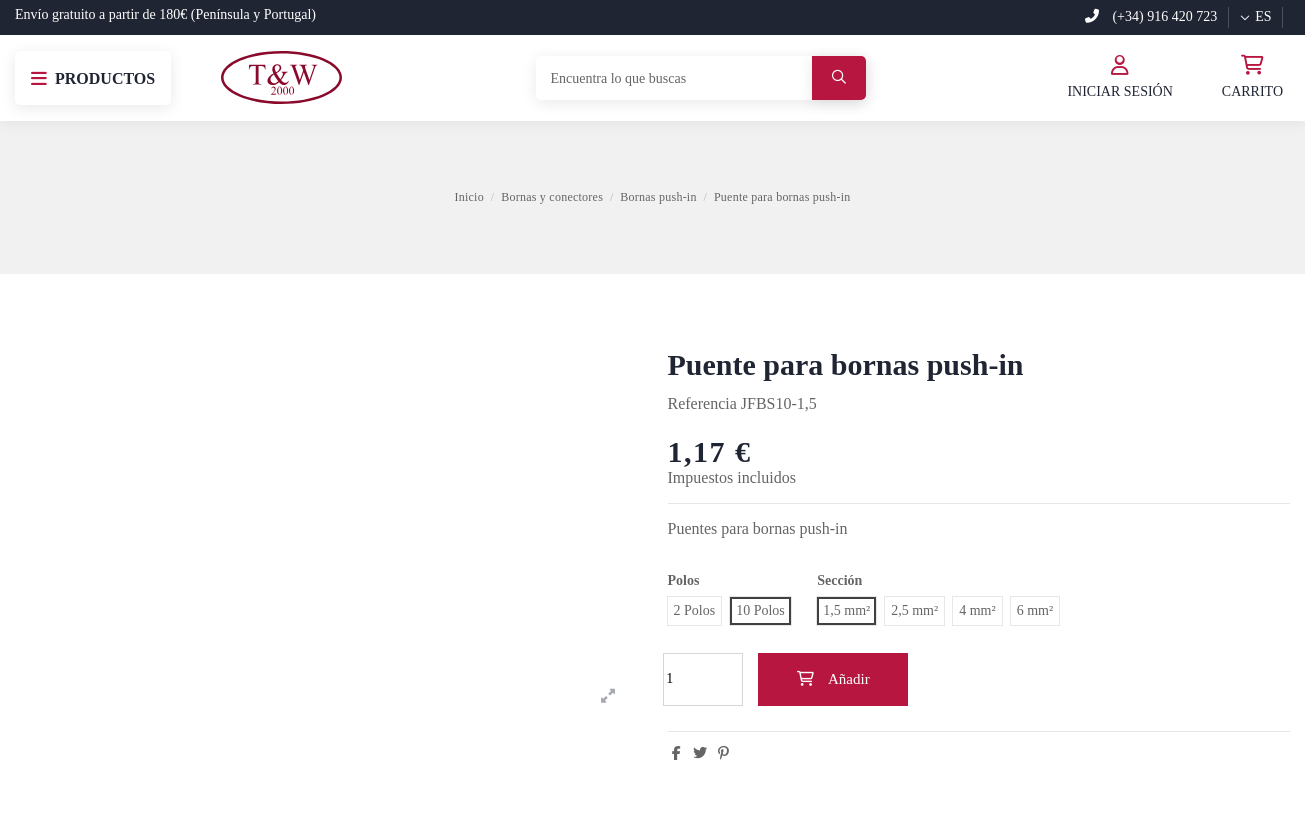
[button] (93, 78)
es (1255, 16)
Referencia (702, 403)
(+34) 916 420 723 (1151, 16)
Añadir (832, 679)
